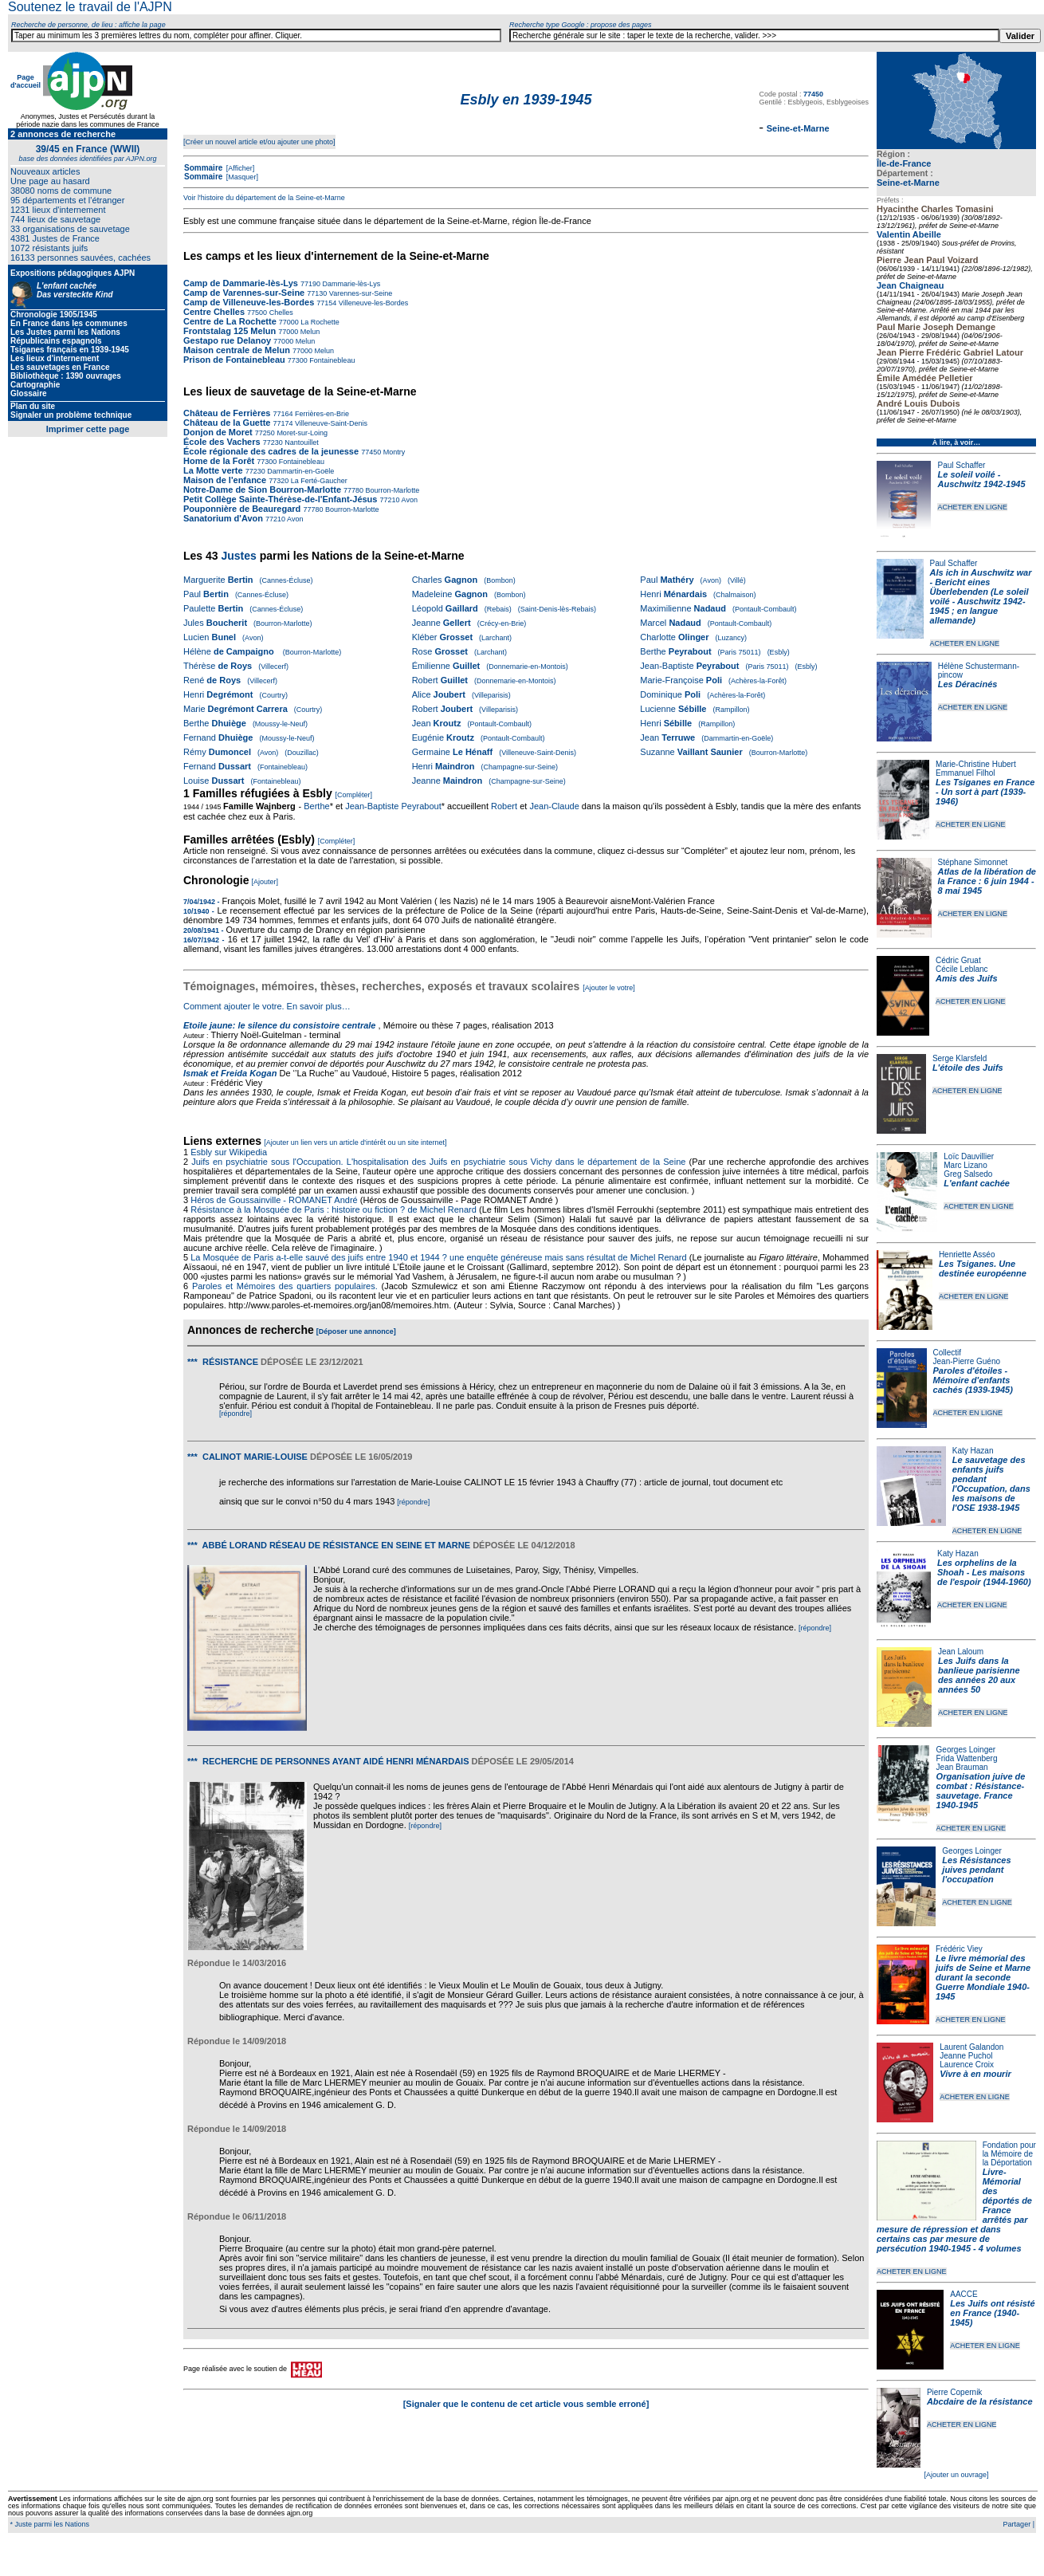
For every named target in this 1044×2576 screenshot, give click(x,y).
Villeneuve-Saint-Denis (330, 423)
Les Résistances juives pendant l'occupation (976, 1869)
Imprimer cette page (88, 429)
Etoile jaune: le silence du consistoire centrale (279, 1025)
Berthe (316, 806)
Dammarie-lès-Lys (350, 284)
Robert (504, 806)
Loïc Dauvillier (969, 1156)
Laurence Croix (967, 2064)
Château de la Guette (226, 422)
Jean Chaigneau (910, 285)
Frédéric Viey (959, 1949)
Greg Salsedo (968, 1174)
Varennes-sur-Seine (359, 293)
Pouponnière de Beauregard (241, 508)
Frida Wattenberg (967, 1758)
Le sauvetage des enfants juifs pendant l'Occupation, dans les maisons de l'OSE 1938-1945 (991, 1483)
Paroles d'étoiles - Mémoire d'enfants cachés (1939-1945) (973, 1380)
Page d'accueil (25, 81)
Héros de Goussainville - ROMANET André (274, 1200)
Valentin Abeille (909, 234)
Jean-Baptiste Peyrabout (393, 806)
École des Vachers (222, 441)
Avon (409, 500)
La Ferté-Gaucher (317, 481)
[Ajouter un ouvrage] (956, 2475)
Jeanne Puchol (966, 2055)
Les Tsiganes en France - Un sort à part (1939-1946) (985, 791)
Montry (393, 452)
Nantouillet (301, 442)
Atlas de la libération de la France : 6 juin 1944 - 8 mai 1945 (987, 881)
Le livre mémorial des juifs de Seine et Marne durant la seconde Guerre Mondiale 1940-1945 (983, 1977)
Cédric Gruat (958, 960)
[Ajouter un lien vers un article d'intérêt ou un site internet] (355, 1142)
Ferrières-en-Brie (321, 414)
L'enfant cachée (977, 1183)
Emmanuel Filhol (965, 773)
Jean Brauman (962, 1767)
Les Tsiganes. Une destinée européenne (982, 1268)
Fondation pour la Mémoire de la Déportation (1009, 2154)
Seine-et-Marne (908, 182)
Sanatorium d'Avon (223, 518)
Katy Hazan (973, 1450)
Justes (238, 555)
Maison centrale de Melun (236, 350)
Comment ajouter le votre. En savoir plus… (267, 1006)
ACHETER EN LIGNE (972, 507)
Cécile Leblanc (962, 969)
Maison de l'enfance (224, 480)
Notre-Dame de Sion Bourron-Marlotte (262, 489)
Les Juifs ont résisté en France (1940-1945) (992, 2313)
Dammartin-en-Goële (300, 471)
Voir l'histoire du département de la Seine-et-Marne (264, 198)
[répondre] (235, 1414)
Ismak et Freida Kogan (230, 1073)
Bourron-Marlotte (391, 490)
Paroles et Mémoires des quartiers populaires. (285, 1286)
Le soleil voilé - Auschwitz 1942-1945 (981, 479)
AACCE (963, 2294)
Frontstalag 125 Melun (229, 331)
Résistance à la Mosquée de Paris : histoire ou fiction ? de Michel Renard (333, 1209)
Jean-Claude (554, 806)
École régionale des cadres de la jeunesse (271, 451)
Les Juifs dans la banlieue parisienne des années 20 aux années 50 (979, 1675)
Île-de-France (904, 163)
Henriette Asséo (967, 1254)
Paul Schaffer (961, 465)
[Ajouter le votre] (609, 988)
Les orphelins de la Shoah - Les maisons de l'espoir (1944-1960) (984, 1572)
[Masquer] (241, 177)
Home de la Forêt (218, 461)
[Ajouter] (265, 882)
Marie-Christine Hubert (976, 764)
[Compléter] (354, 795)
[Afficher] (239, 168)
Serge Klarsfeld (959, 1058)
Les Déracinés (968, 684)
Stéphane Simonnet (973, 862)
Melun (309, 332)
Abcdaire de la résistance (980, 2401)
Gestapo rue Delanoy (227, 340)
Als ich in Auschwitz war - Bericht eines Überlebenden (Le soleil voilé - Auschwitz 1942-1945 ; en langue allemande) (981, 596)
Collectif (947, 1352)
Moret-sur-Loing (301, 433)
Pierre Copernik (954, 2392)
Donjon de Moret (218, 432)
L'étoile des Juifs (967, 1067)
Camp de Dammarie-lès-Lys (240, 283)
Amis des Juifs (967, 978)
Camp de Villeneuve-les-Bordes (248, 302)
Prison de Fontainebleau (234, 359)
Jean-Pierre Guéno (967, 1361)
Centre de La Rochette (230, 321)
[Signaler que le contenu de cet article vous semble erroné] (526, 2404)
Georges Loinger (966, 1749)
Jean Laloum (960, 1651)
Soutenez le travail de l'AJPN (90, 7)
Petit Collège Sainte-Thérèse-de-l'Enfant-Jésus (280, 499)
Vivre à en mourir (975, 2073)
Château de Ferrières (226, 413)
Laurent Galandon (971, 2047)
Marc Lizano (965, 1165)
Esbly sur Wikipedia (229, 1152)
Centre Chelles (215, 312)
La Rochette (319, 322)
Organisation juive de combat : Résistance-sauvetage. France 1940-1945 (981, 1791)
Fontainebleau (331, 360)
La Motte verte (213, 470)
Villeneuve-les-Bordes (372, 303)
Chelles (280, 313)
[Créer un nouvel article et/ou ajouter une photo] (259, 142)
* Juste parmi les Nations (48, 2524)
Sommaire (203, 167)
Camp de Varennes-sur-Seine (243, 292)
